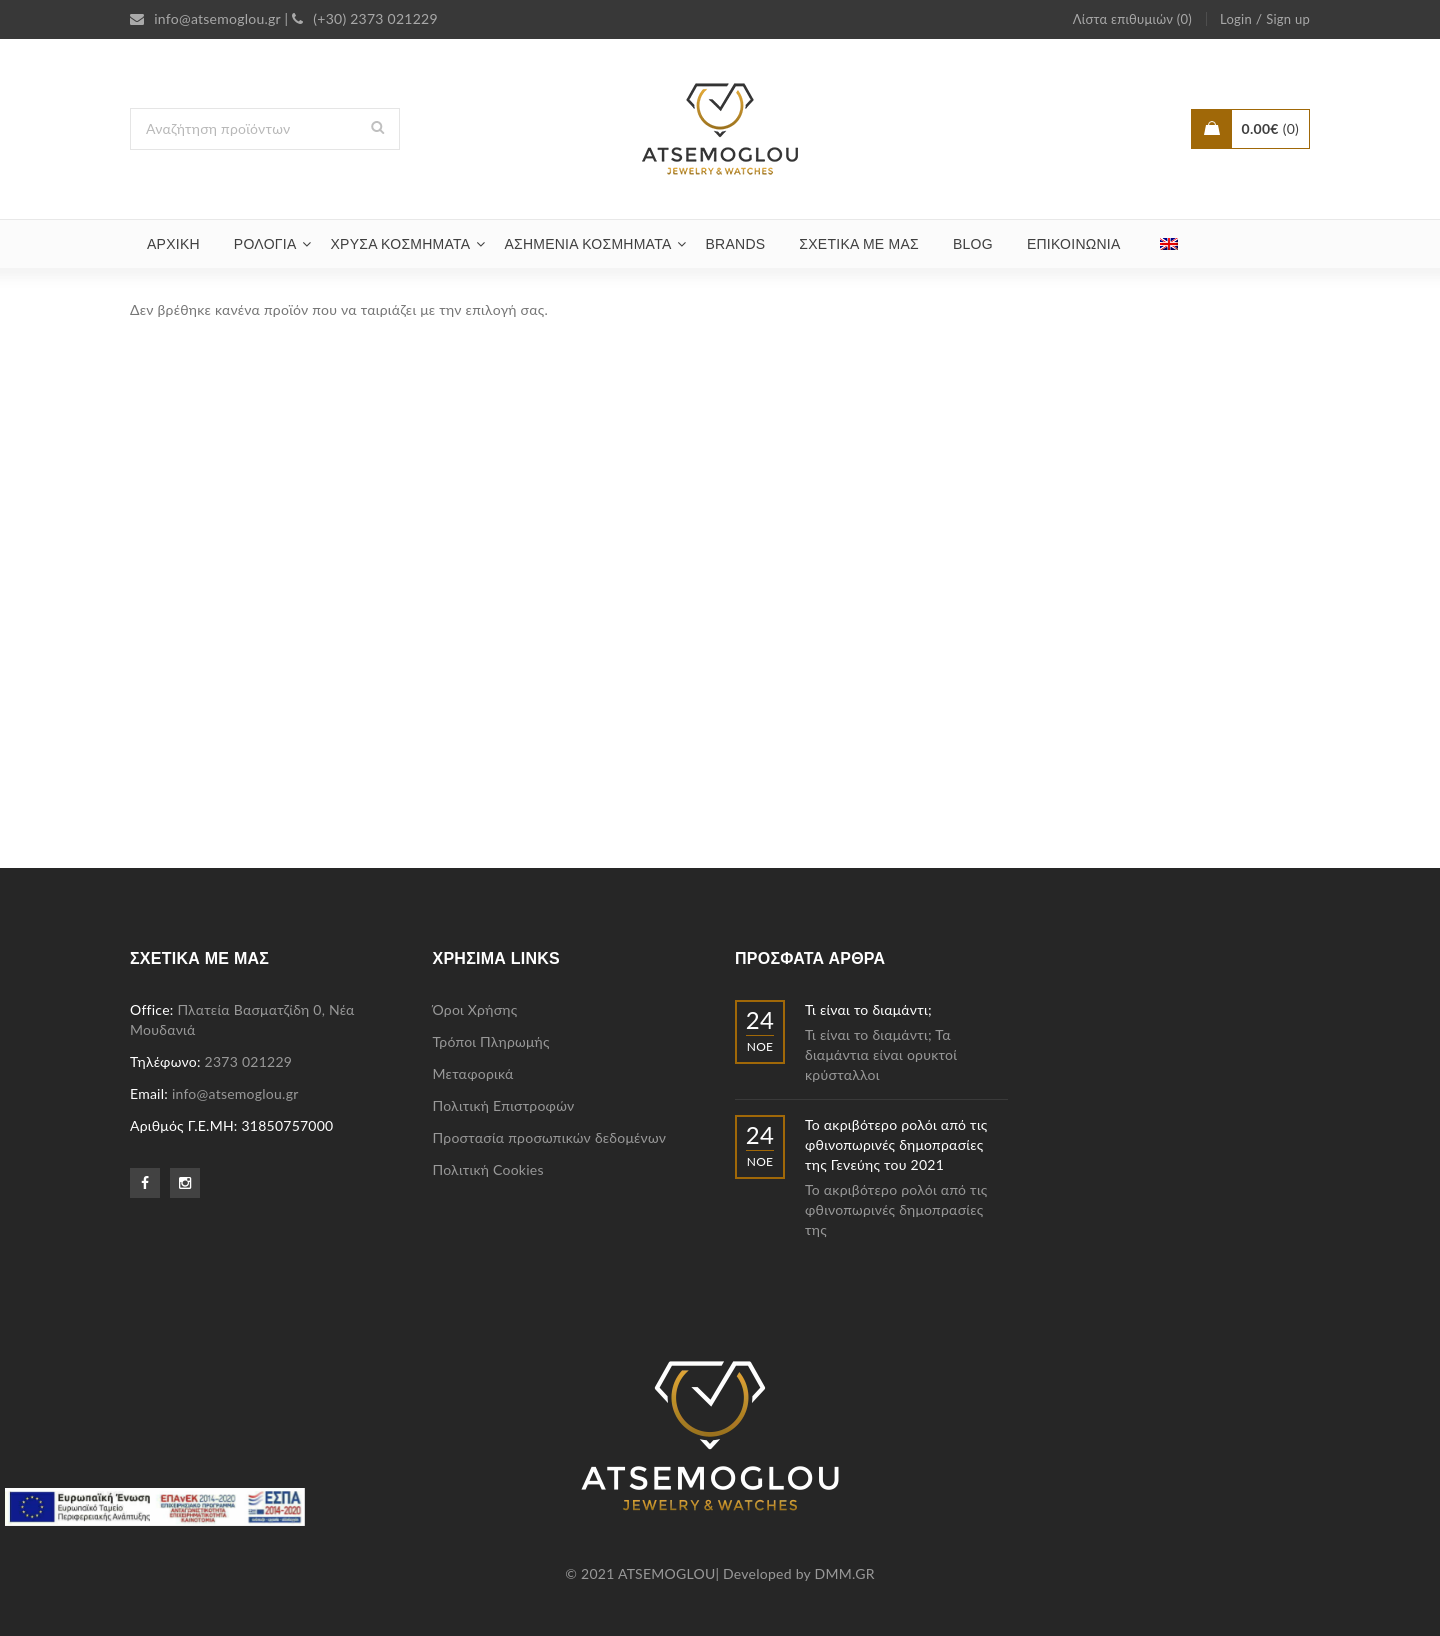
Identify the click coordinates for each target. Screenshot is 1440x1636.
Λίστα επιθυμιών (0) (1132, 19)
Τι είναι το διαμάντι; (868, 1009)
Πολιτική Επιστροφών (504, 1105)
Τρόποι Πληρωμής (491, 1041)
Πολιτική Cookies (488, 1169)
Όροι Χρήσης (475, 1009)
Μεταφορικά (473, 1073)
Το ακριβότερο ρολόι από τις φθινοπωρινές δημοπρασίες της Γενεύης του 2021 (896, 1144)
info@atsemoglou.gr (205, 18)
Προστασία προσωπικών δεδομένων (550, 1137)
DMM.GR (845, 1573)
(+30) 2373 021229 (365, 18)
